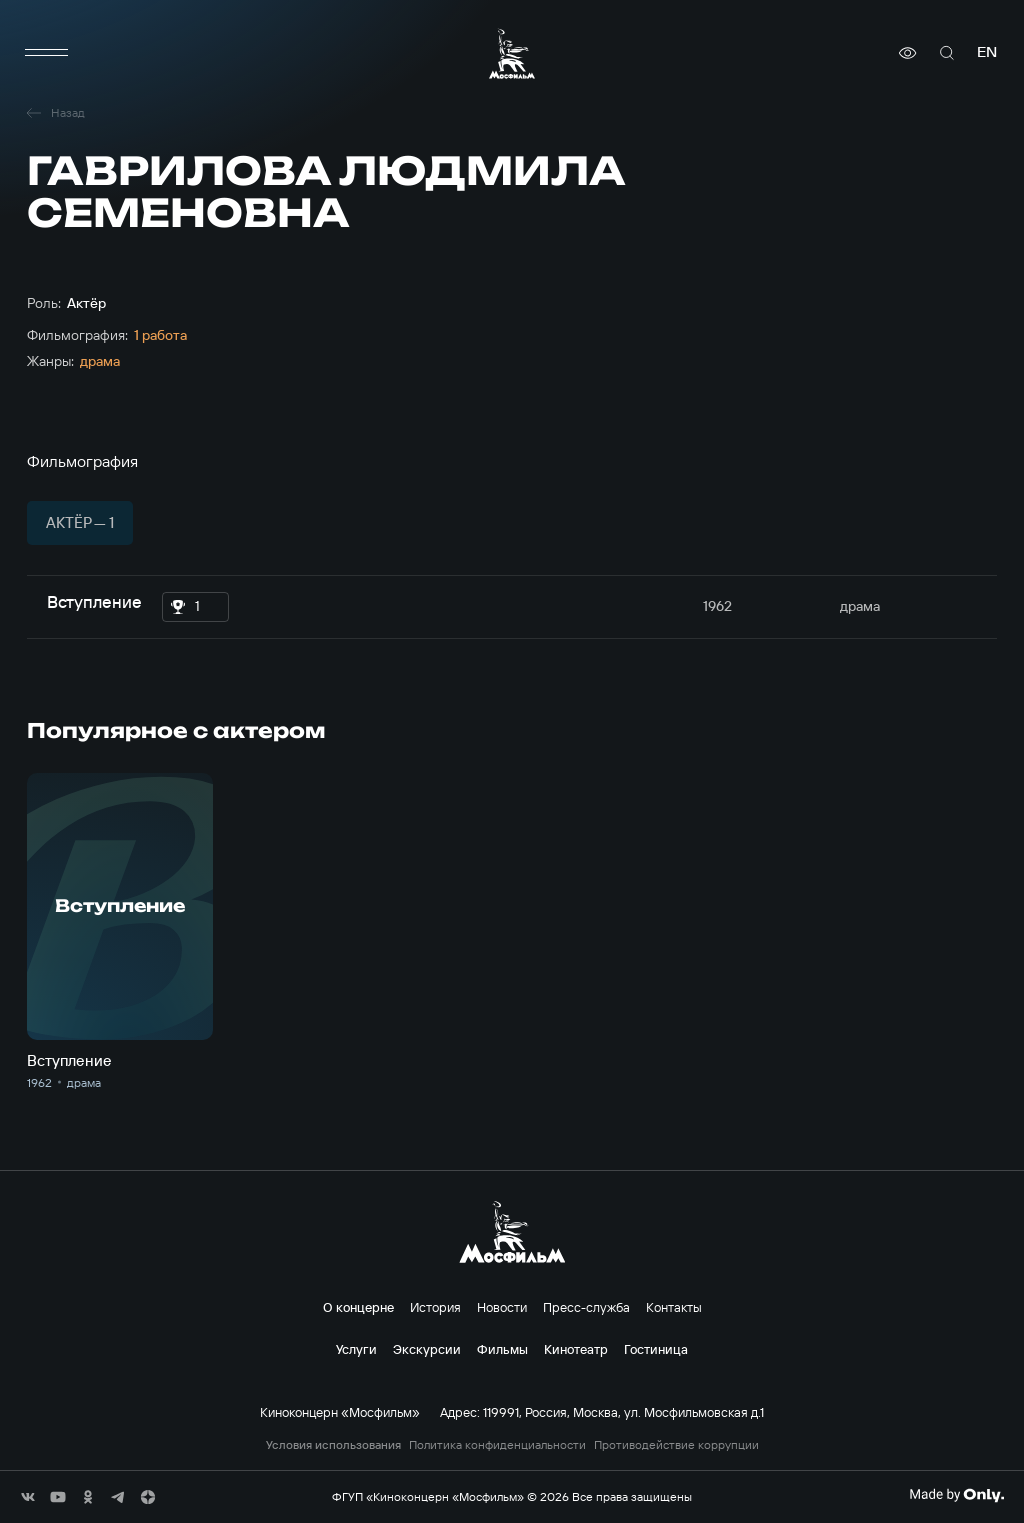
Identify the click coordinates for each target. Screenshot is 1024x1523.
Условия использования (333, 1445)
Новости (502, 1307)
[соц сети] (28, 1497)
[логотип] (512, 53)
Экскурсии (427, 1349)
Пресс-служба (586, 1307)
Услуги (356, 1349)
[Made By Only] (956, 1495)
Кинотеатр (576, 1349)
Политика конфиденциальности (497, 1445)
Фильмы (502, 1349)
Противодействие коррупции (676, 1445)
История (435, 1307)
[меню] (47, 53)
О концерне (358, 1307)
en (987, 52)
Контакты (674, 1307)
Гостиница (656, 1349)
